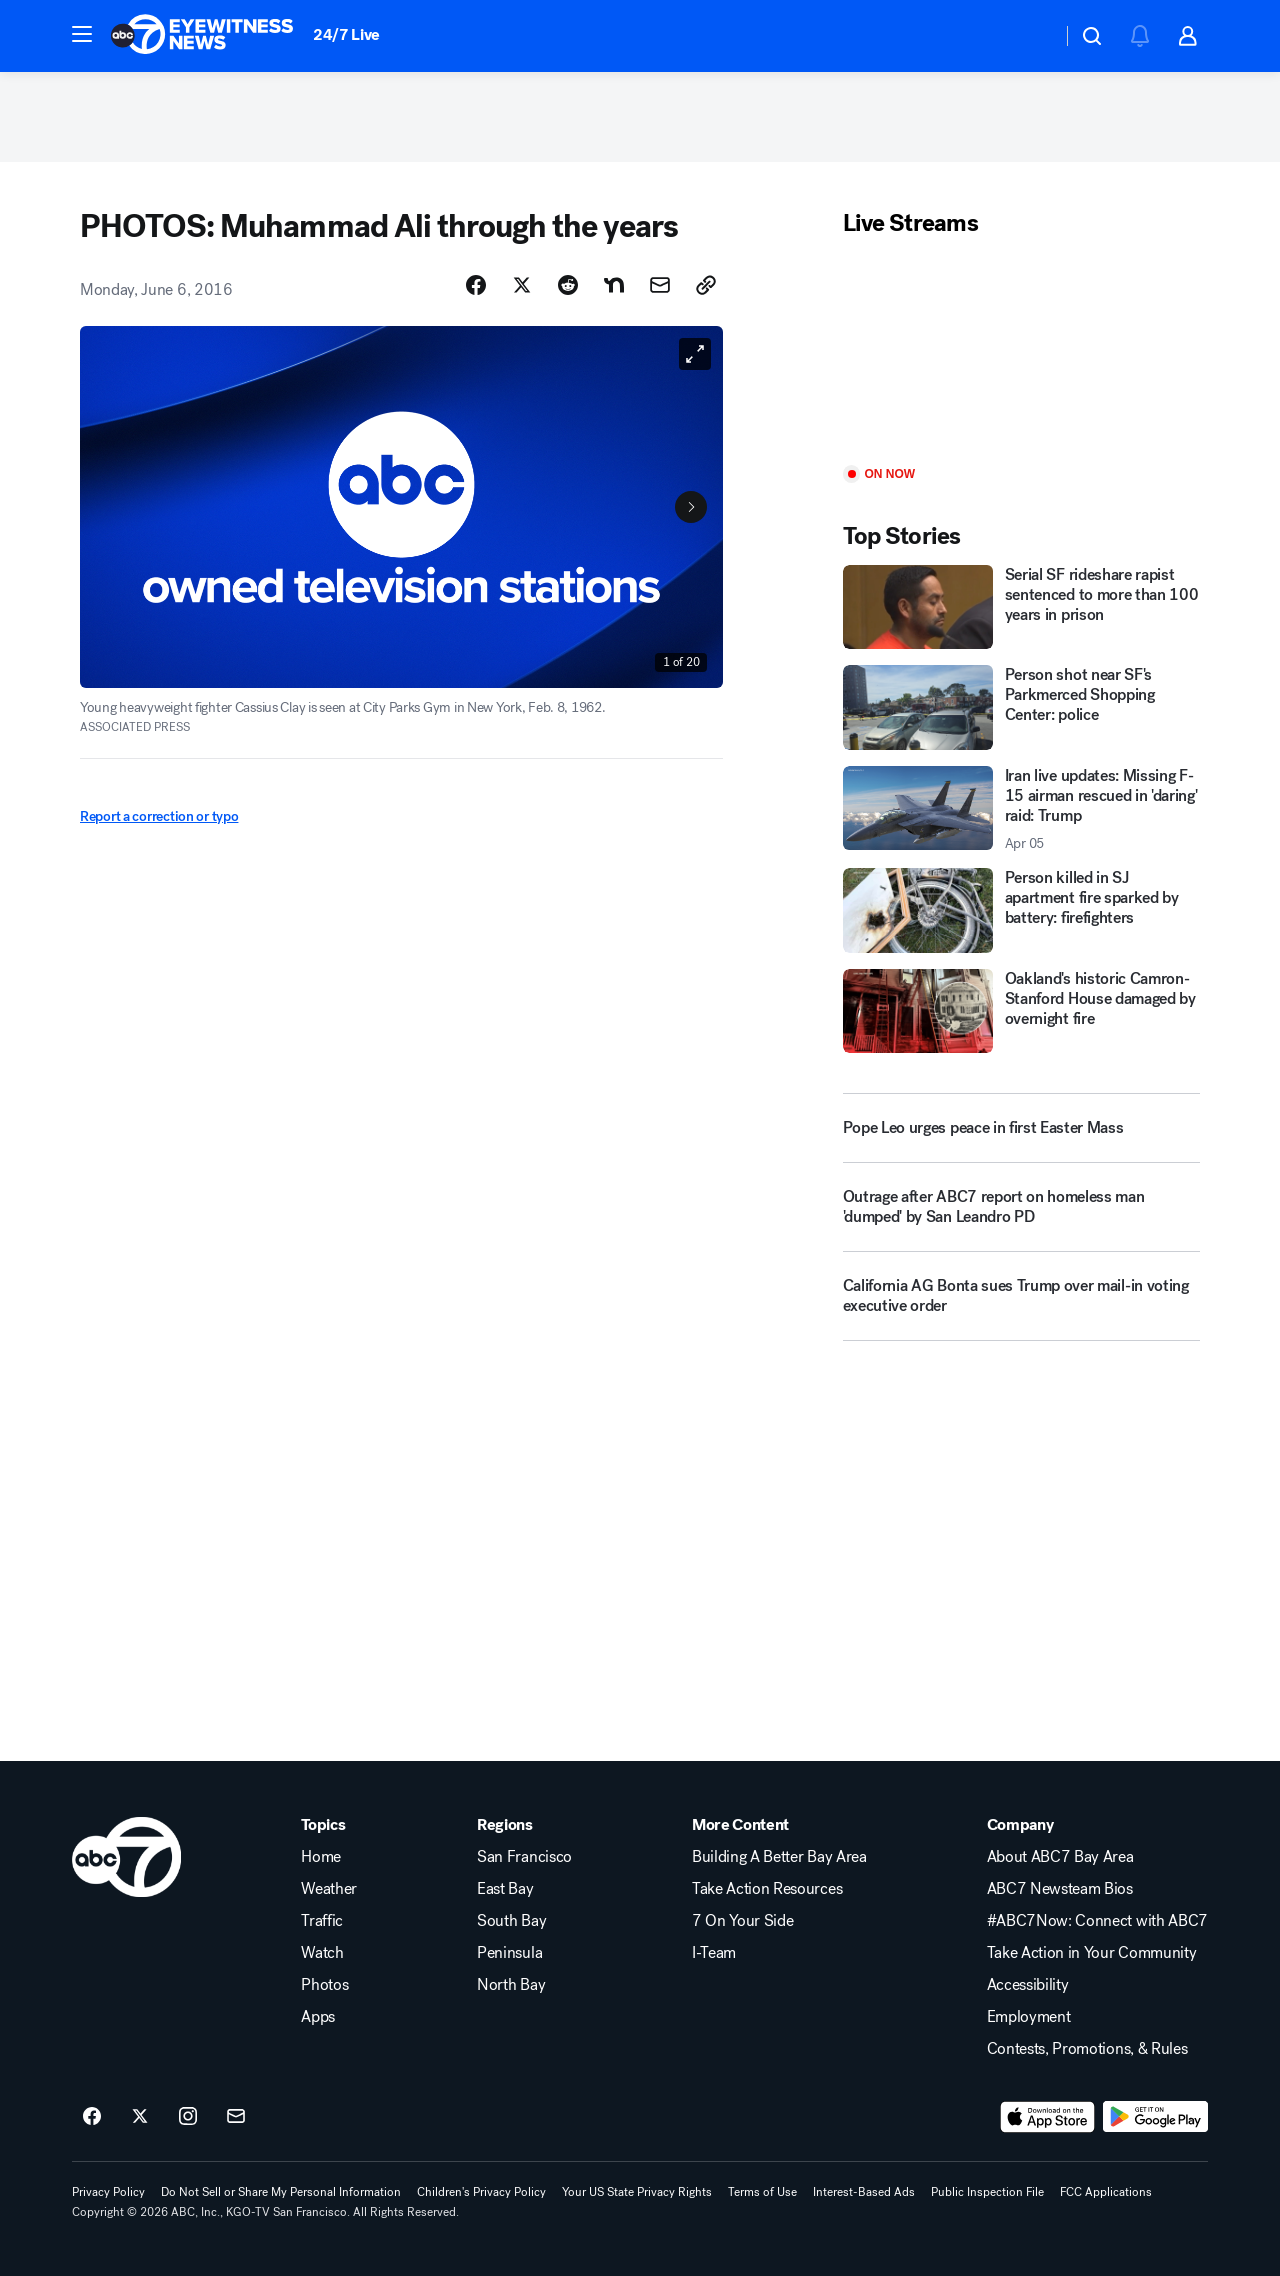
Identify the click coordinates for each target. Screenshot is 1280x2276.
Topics (323, 1825)
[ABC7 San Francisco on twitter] (140, 2117)
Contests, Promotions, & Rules (1087, 2049)
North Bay (511, 1985)
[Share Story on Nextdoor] (614, 285)
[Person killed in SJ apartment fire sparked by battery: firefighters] (1021, 910)
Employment (1029, 2017)
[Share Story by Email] (660, 285)
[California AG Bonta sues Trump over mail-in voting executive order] (1021, 1304)
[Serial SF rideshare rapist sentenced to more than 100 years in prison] (1021, 607)
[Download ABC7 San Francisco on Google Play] (1155, 2117)
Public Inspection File (987, 2192)
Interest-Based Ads (864, 2192)
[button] (82, 34)
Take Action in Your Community (1092, 1953)
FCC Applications (1106, 2192)
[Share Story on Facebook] (476, 285)
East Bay (505, 1889)
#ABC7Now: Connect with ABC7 (1097, 1921)
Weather (329, 1889)
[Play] (1021, 352)
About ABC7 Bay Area (1060, 1857)
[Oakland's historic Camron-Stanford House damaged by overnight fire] (1021, 1011)
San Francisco (524, 1857)
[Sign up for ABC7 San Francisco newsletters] (236, 2117)
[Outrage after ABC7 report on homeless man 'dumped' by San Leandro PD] (1021, 1215)
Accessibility (1028, 1985)
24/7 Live (346, 34)
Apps (318, 2017)
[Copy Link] (706, 285)
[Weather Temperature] (1030, 36)
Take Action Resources (767, 1889)
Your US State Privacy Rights (637, 2192)
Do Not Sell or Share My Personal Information (281, 2192)
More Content (740, 1825)
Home (321, 1857)
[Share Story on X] (522, 285)
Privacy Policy (108, 2192)
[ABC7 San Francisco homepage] (202, 36)
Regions (505, 1825)
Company (1020, 1825)
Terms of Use (762, 2192)
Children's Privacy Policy (481, 2192)
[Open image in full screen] (695, 354)
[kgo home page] (126, 1857)
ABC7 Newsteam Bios (1060, 1889)
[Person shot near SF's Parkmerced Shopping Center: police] (1021, 707)
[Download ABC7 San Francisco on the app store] (1048, 2117)
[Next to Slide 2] (691, 507)
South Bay (511, 1921)
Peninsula (509, 1953)
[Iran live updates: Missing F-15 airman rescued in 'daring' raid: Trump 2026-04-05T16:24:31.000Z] (1021, 809)
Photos (324, 1985)
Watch (322, 1953)
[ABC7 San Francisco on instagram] (188, 2117)
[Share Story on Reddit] (568, 285)
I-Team (714, 1953)
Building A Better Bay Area (779, 1857)
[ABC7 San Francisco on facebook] (92, 2117)
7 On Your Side (743, 1921)
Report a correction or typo (159, 816)
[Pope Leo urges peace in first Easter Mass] (1021, 1128)
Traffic (322, 1921)
